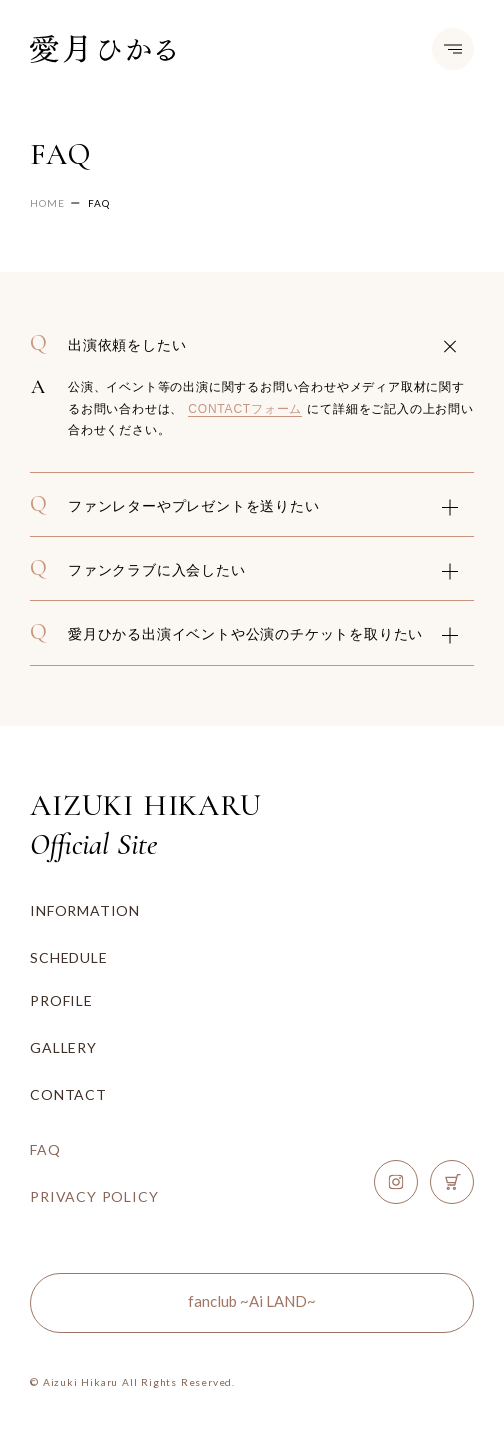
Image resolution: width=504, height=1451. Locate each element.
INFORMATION (85, 910)
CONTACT (68, 1094)
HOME (47, 203)
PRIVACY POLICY (94, 1196)
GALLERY (63, 1047)
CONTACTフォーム (245, 409)
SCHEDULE (68, 957)
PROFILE (61, 1000)
